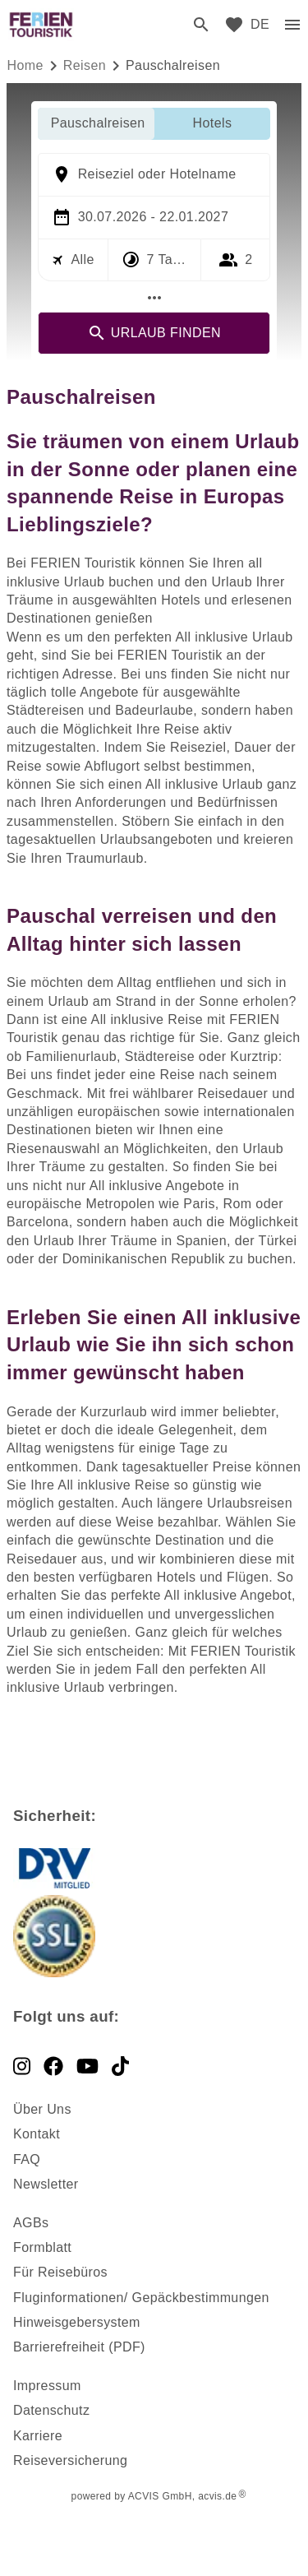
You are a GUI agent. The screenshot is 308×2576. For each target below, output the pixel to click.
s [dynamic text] (45, 2223)
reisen (84, 65)
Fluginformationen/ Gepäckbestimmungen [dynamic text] (141, 2298)
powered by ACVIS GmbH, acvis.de (154, 2496)
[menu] (260, 25)
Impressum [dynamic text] (47, 2386)
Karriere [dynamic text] (37, 2436)
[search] (201, 25)
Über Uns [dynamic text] (42, 2109)
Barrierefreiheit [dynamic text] (58, 2347)
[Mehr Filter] (154, 298)
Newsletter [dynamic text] (46, 2184)
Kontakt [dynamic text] (36, 2134)
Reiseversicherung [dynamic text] (70, 2460)
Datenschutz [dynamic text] (51, 2410)
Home (25, 65)
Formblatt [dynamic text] (42, 2247)
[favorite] (234, 25)
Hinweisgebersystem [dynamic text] (76, 2322)
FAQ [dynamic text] (26, 2159)
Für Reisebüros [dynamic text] (60, 2272)
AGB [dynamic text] (27, 2223)
